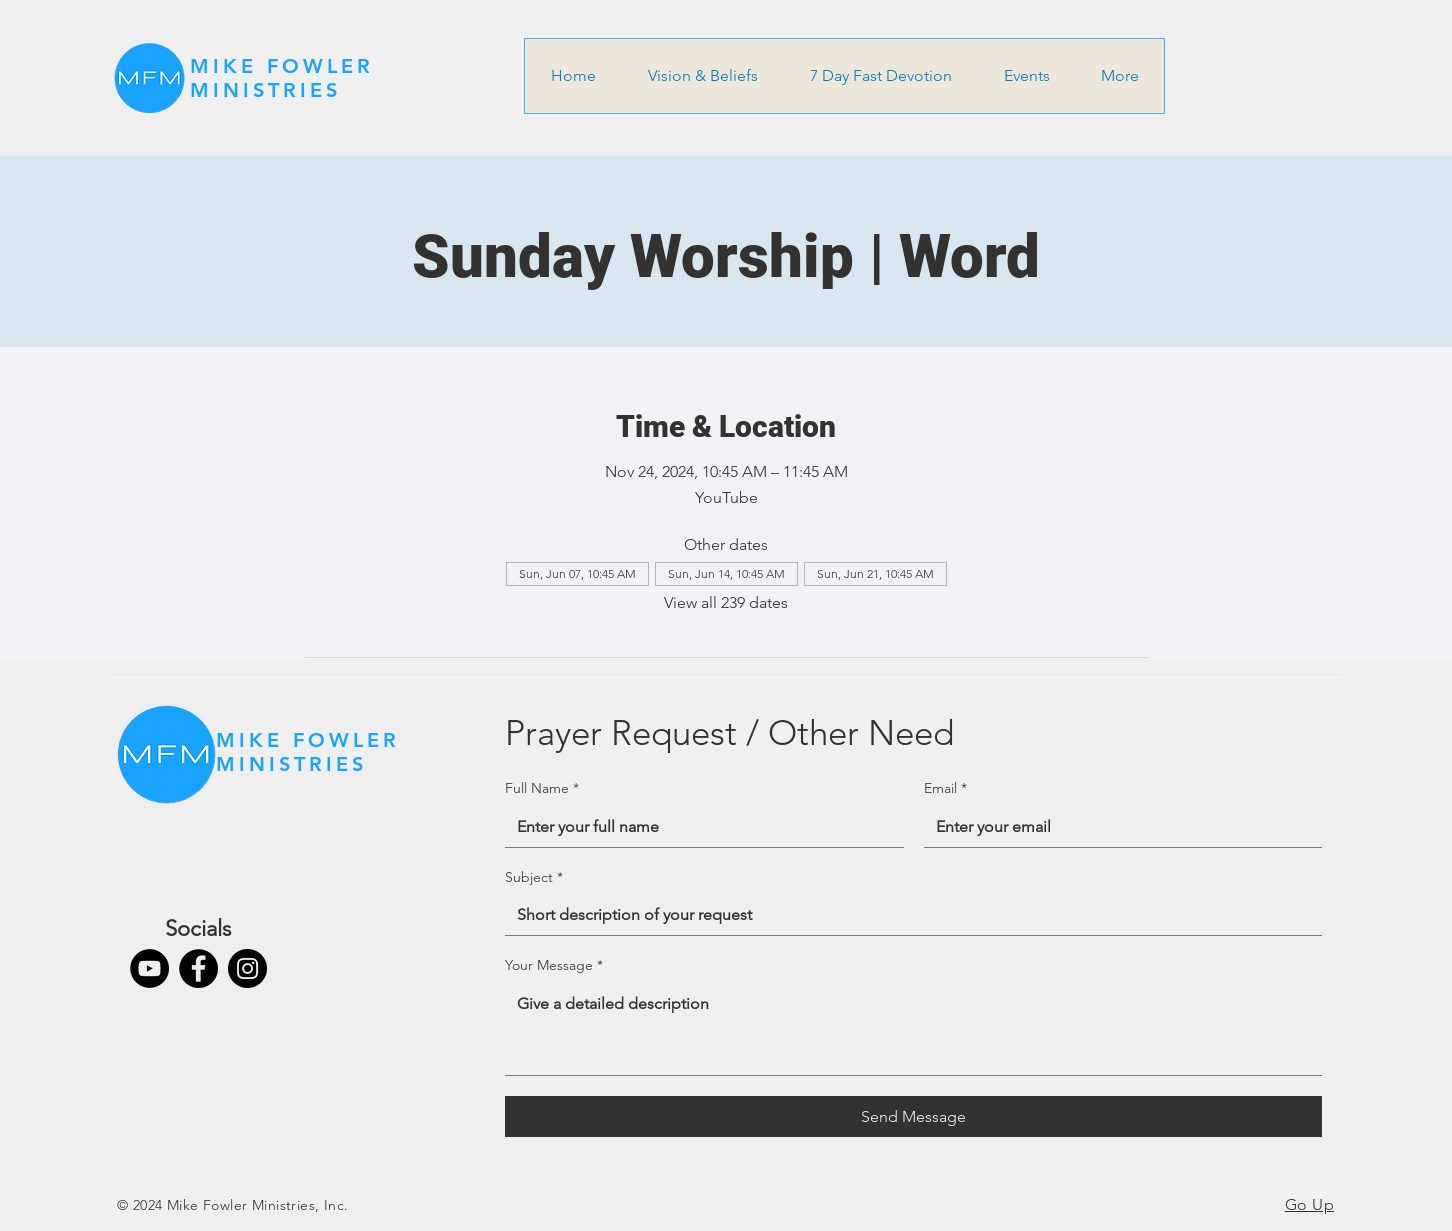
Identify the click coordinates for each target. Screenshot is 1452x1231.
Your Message (554, 966)
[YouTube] (149, 968)
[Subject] (907, 915)
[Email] (1117, 827)
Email (945, 789)
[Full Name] (698, 827)
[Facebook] (198, 968)
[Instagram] (247, 968)
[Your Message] (913, 1029)
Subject (534, 878)
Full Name (542, 789)
